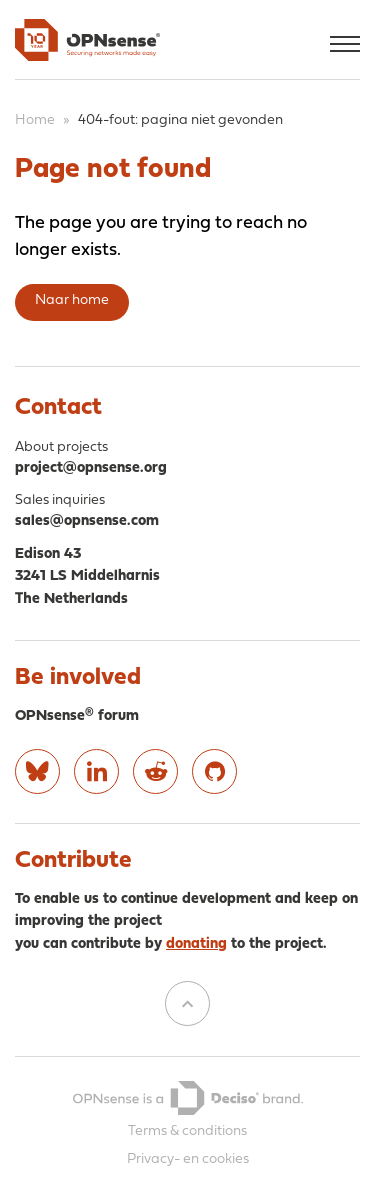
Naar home (72, 300)
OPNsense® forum (77, 716)
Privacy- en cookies (188, 1159)
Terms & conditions (187, 1131)
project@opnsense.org (91, 468)
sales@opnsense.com (87, 521)
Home (35, 120)
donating (196, 944)
